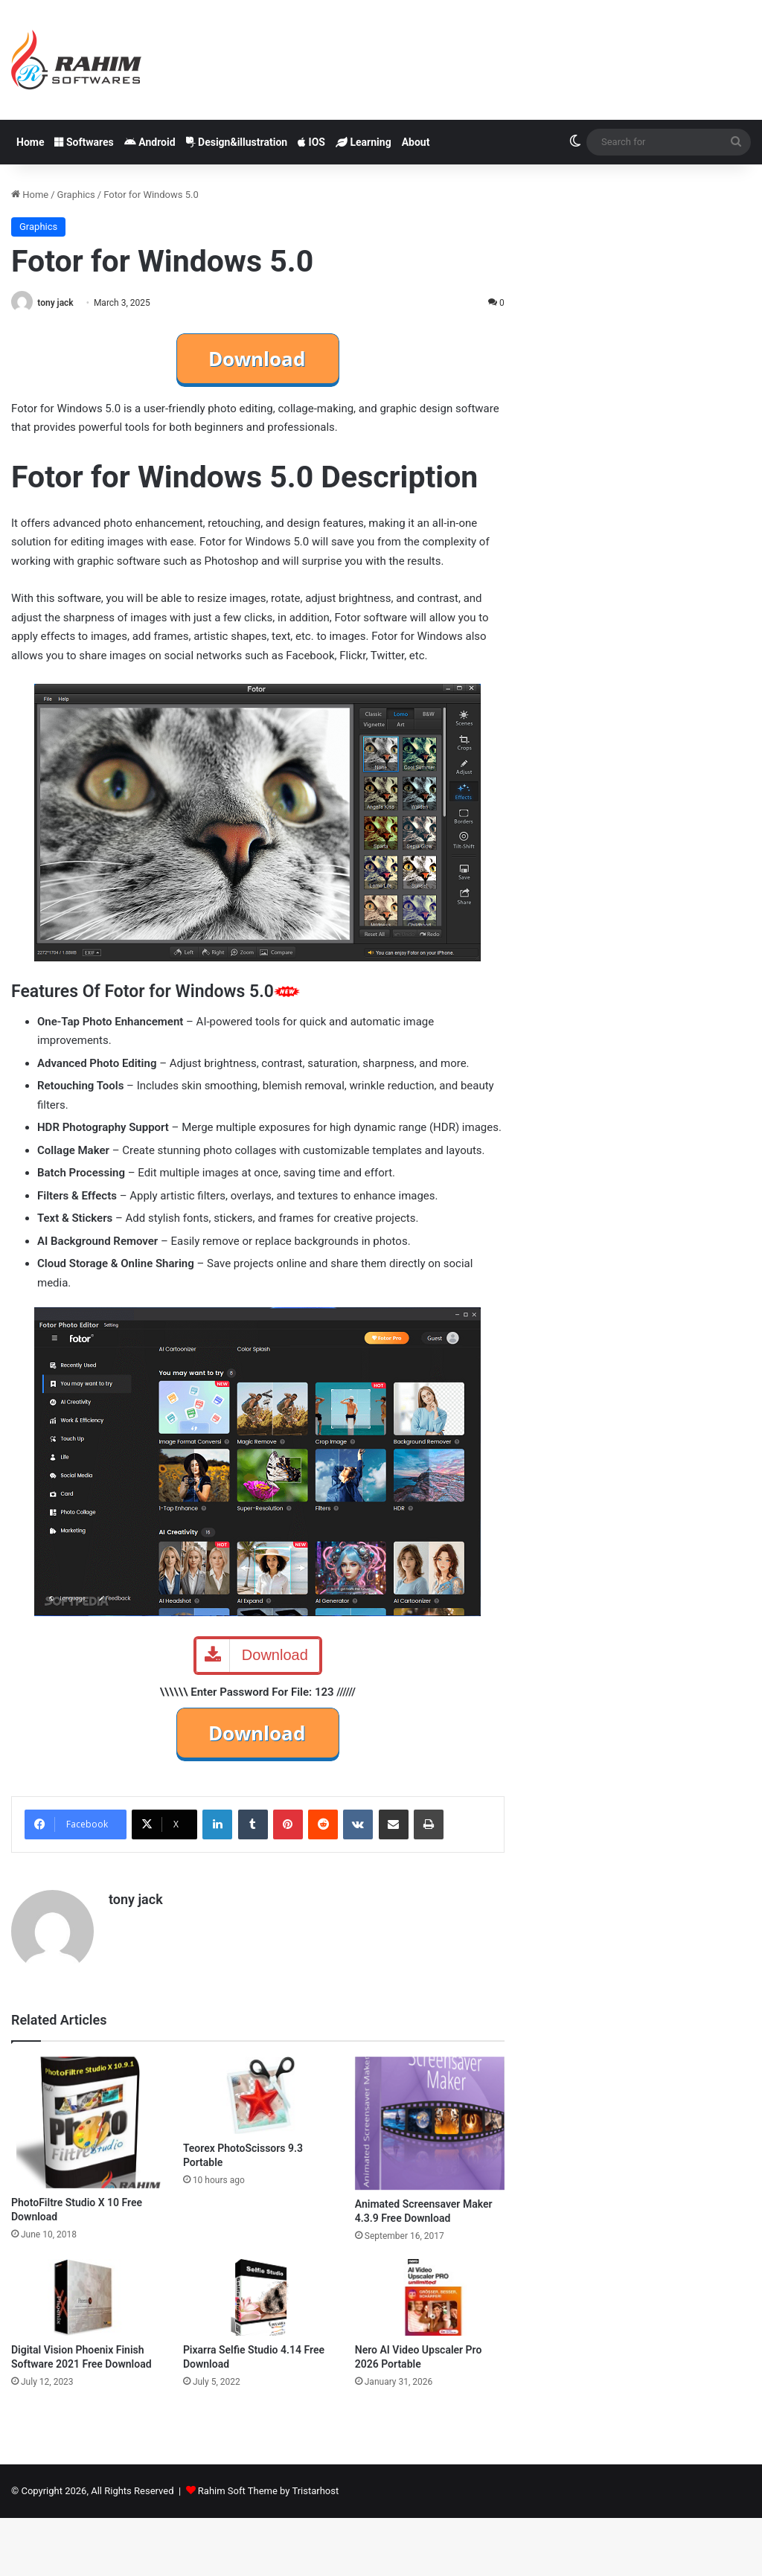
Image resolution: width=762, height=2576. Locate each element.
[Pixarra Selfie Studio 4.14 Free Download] (258, 2297)
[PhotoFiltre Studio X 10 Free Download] (86, 2122)
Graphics (76, 194)
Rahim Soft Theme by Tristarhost (268, 2490)
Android (150, 142)
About (416, 142)
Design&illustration (237, 142)
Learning (363, 142)
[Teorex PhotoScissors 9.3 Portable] (258, 2094)
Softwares (83, 142)
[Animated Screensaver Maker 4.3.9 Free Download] (430, 2123)
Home (30, 142)
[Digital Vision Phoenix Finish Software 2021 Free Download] (86, 2297)
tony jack (56, 303)
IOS (311, 142)
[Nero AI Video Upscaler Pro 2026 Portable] (430, 2297)
